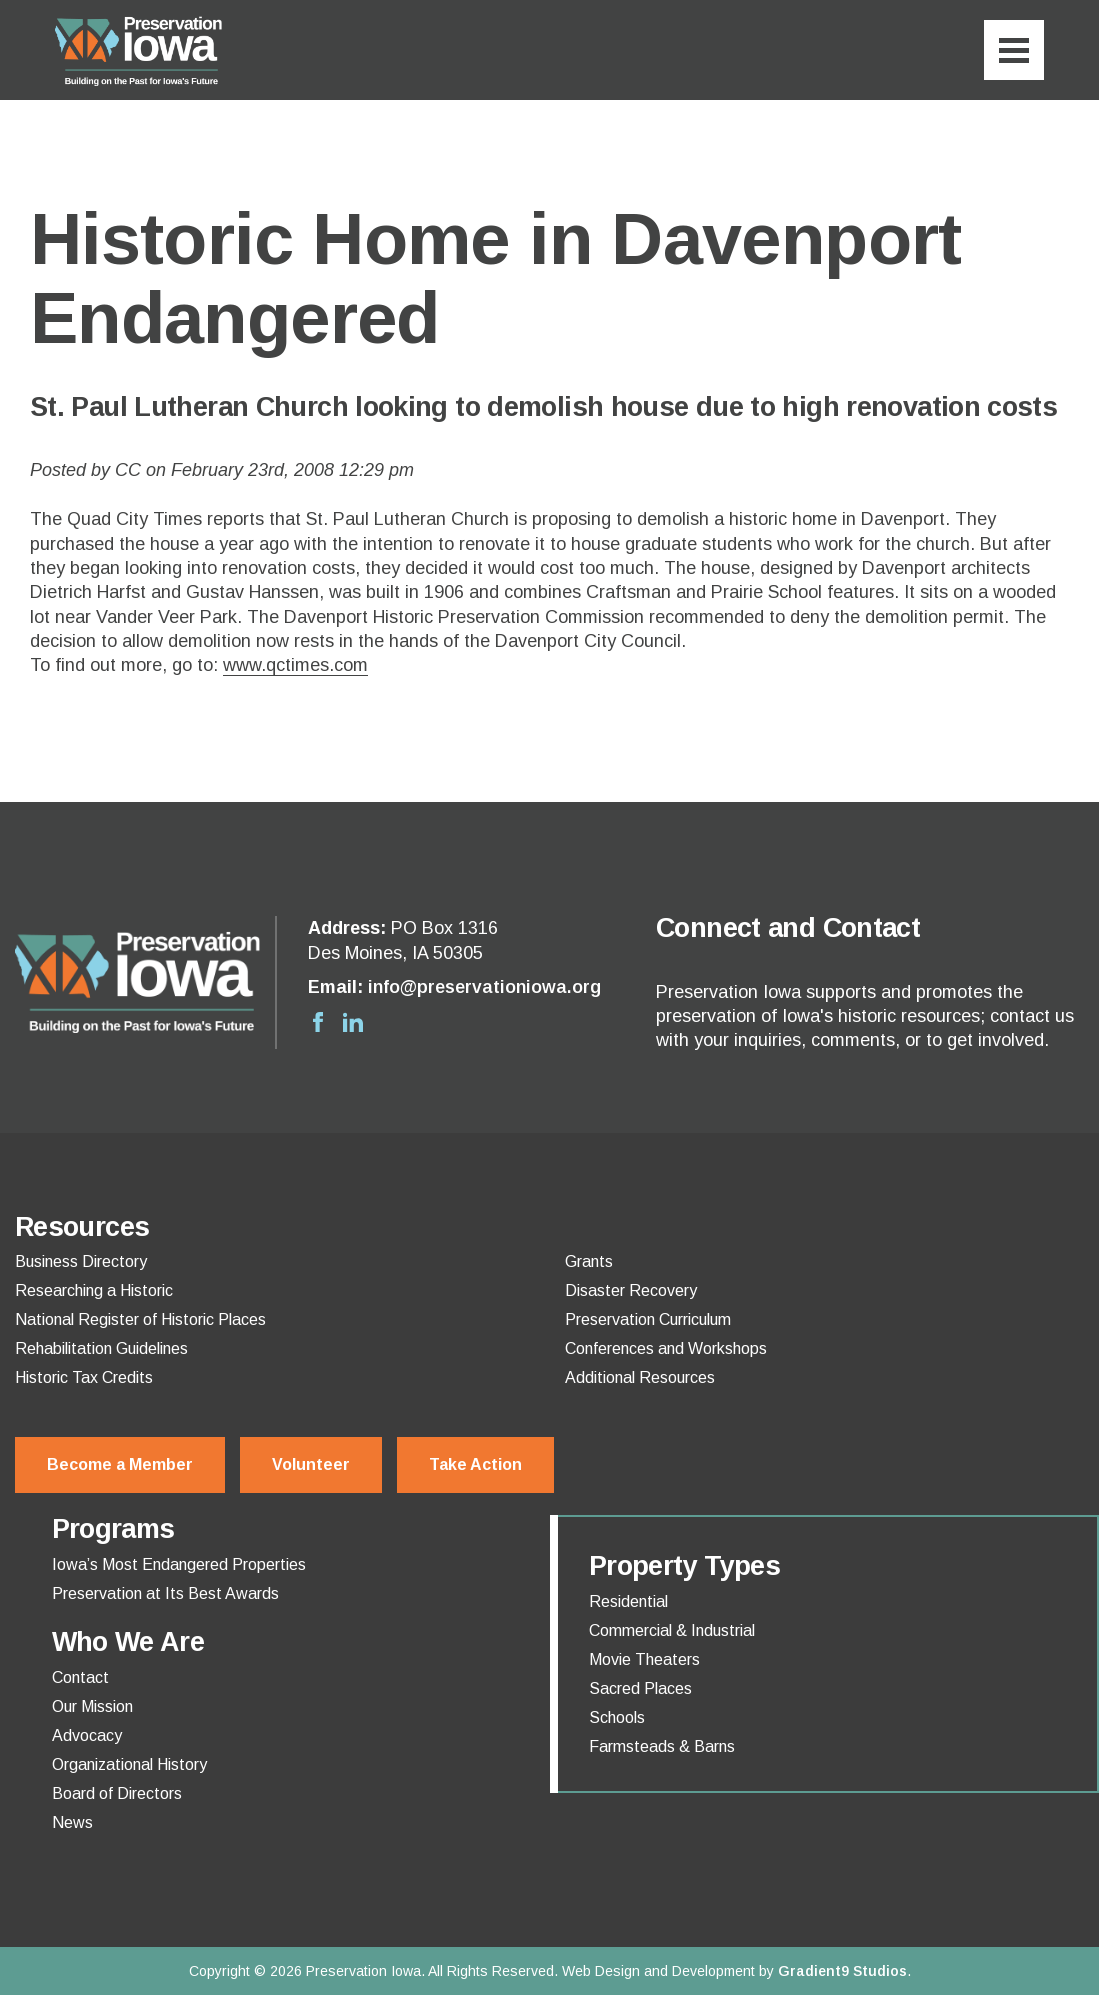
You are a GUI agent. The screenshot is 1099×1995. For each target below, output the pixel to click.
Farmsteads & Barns (662, 1747)
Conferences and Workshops (666, 1349)
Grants (589, 1262)
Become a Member (120, 1464)
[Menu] (1014, 50)
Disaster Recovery (631, 1291)
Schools (617, 1718)
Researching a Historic (94, 1291)
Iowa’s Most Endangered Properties (179, 1565)
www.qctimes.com (295, 665)
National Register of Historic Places (140, 1320)
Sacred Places (640, 1689)
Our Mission (92, 1707)
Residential (628, 1602)
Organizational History (129, 1765)
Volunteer (311, 1464)
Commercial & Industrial (672, 1631)
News (72, 1823)
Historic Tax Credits (84, 1378)
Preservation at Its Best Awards (165, 1594)
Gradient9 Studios (842, 1971)
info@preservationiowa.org (484, 987)
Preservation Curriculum (648, 1320)
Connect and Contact (788, 928)
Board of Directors (117, 1794)
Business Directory (81, 1262)
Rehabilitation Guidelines (101, 1349)
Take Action (475, 1464)
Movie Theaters (644, 1660)
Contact (80, 1678)
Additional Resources (640, 1378)
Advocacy (87, 1736)
